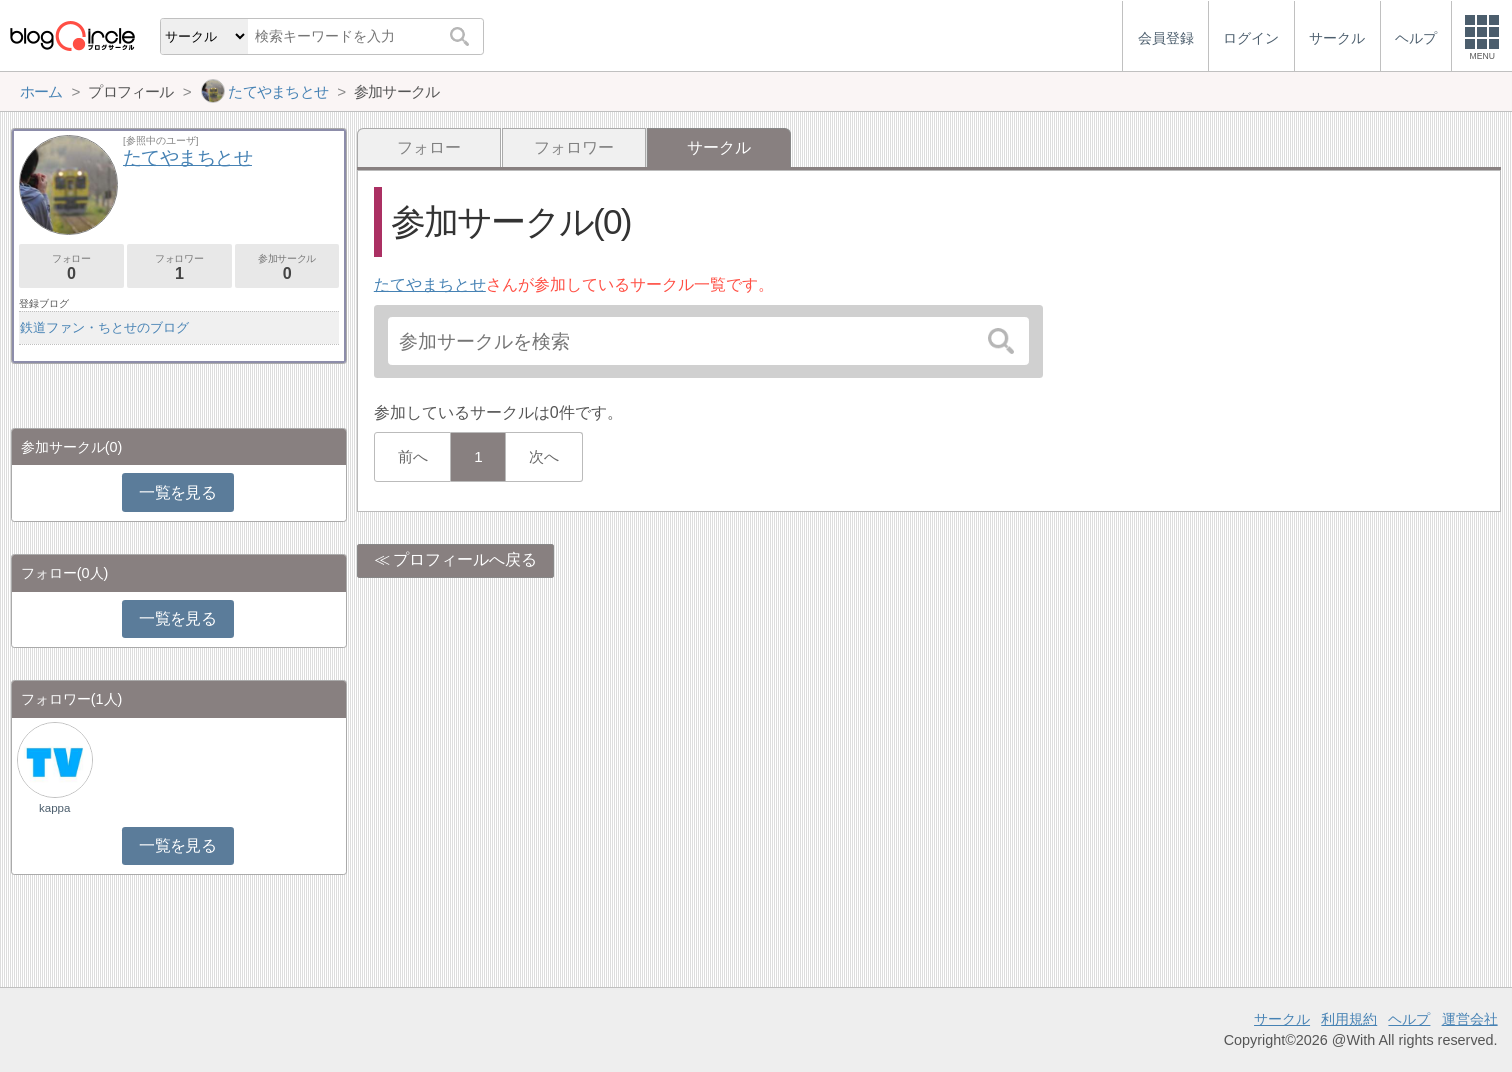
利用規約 (1349, 1019)
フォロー (429, 147)
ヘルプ (1409, 1019)
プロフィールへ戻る (465, 559)
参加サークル (287, 267)
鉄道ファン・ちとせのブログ (104, 327)
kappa (54, 808)
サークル (1282, 1019)
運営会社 (1470, 1019)
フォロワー (574, 147)
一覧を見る (177, 492)
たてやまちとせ (430, 284)
